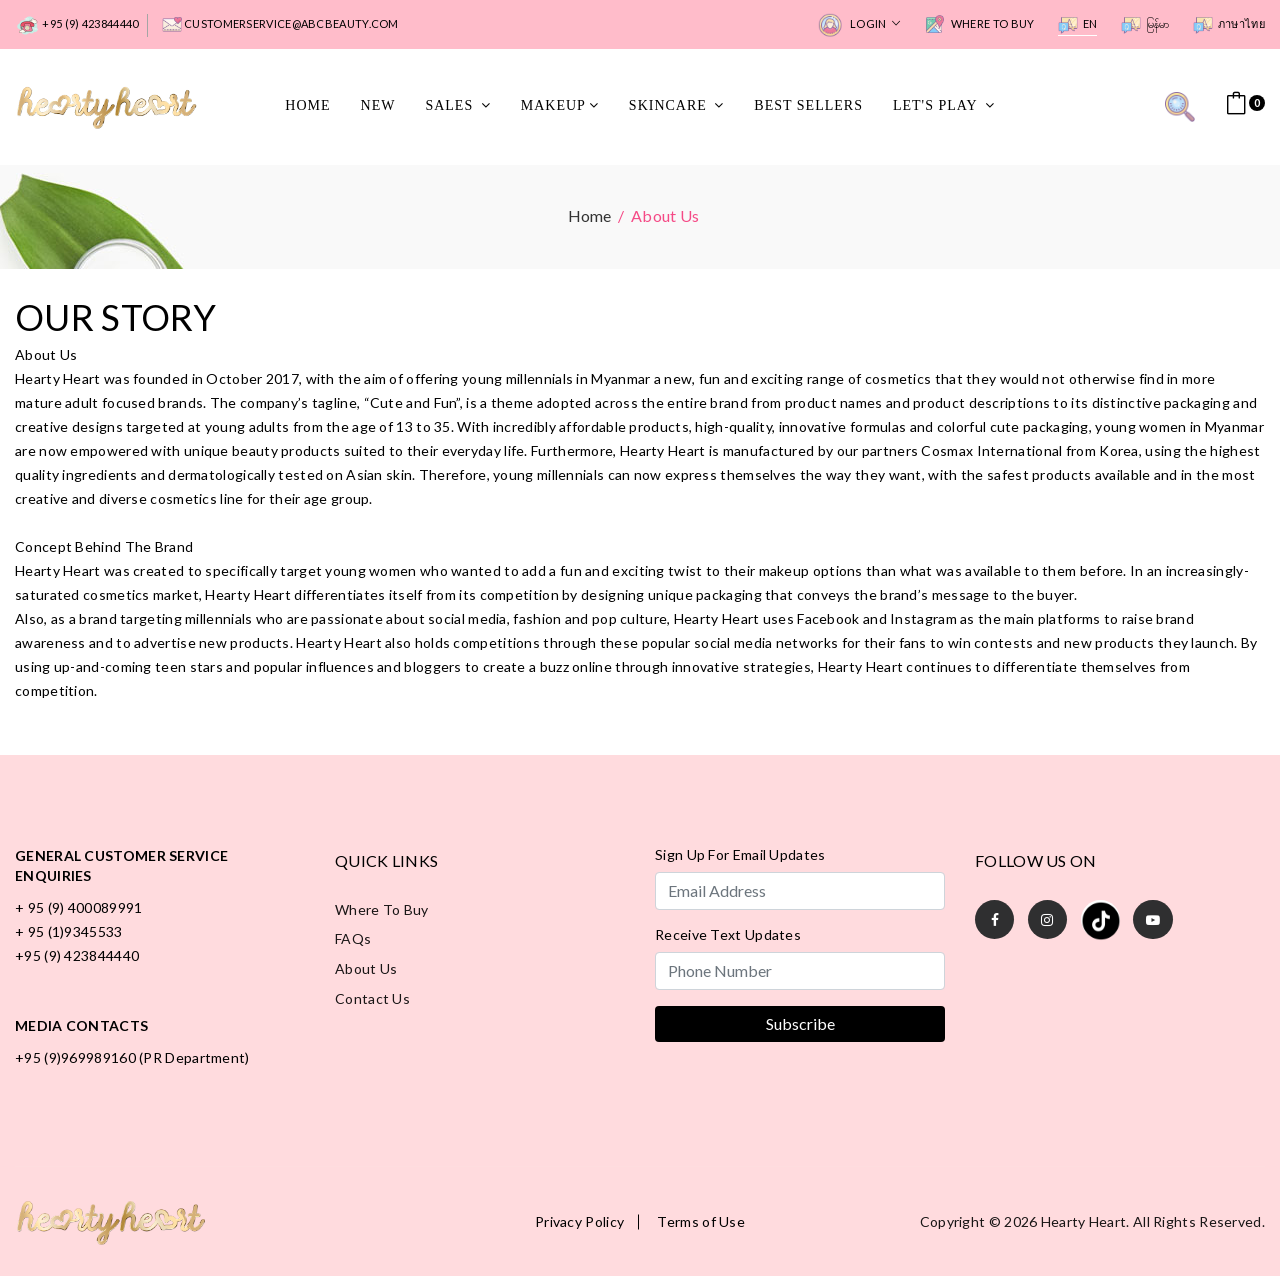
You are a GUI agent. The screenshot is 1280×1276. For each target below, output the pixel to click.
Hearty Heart (1084, 1220)
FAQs (353, 938)
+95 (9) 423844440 (76, 25)
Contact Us (372, 998)
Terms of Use (701, 1221)
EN (1078, 25)
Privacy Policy (579, 1221)
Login (859, 25)
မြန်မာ (1145, 25)
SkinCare (677, 105)
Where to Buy (979, 25)
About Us (366, 968)
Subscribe (800, 1022)
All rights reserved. (1199, 1220)
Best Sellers (808, 105)
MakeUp (560, 105)
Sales (457, 105)
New (378, 105)
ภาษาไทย (1229, 25)
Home (307, 105)
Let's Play (944, 105)
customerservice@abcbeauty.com (280, 25)
